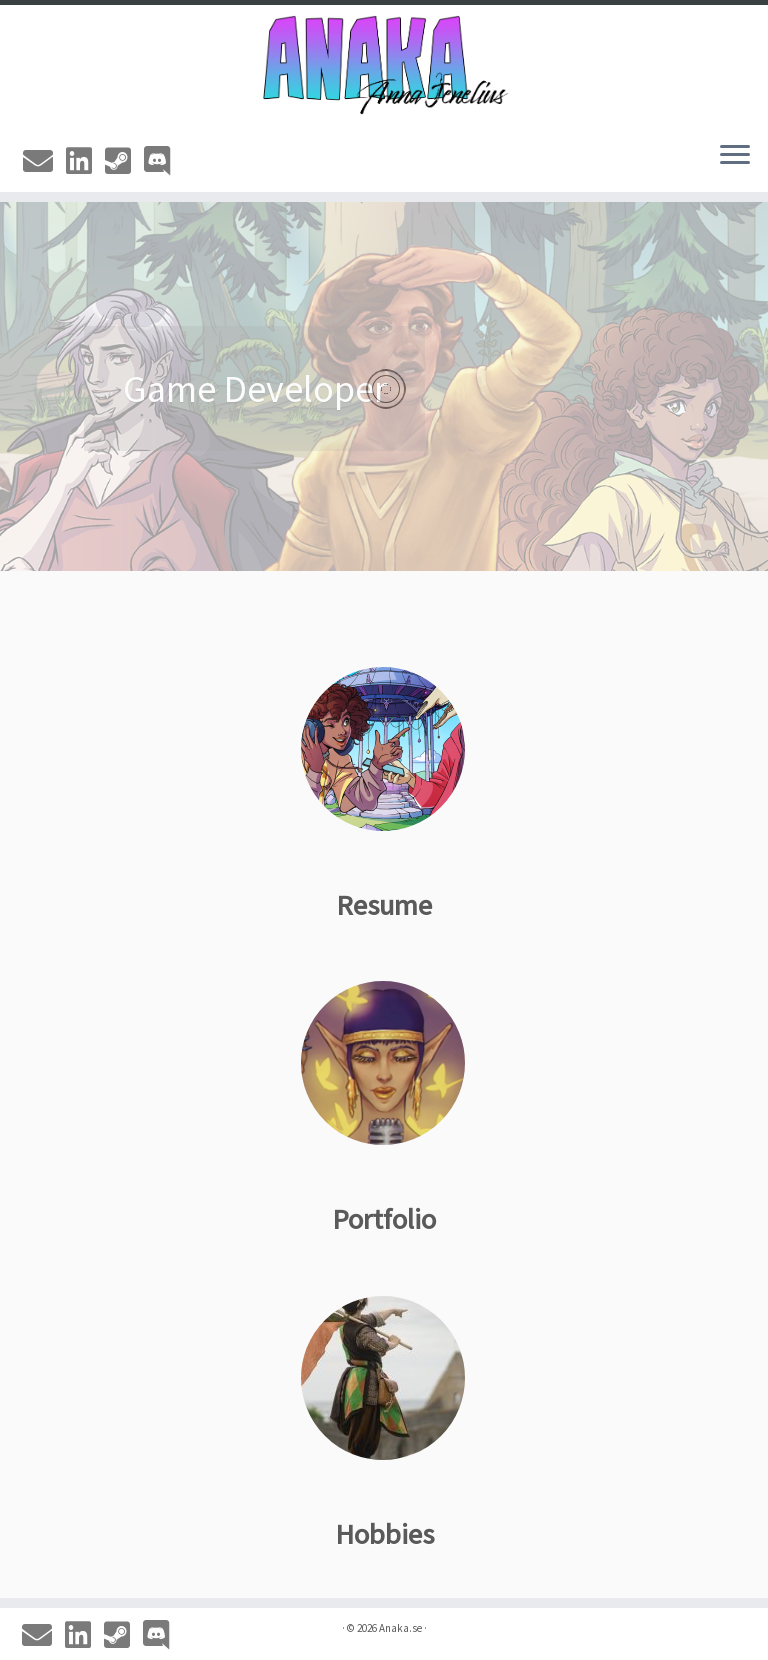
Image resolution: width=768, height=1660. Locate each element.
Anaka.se (400, 1628)
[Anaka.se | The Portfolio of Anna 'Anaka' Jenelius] (384, 65)
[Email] (44, 161)
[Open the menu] (735, 156)
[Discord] (163, 161)
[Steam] (124, 161)
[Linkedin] (85, 161)
